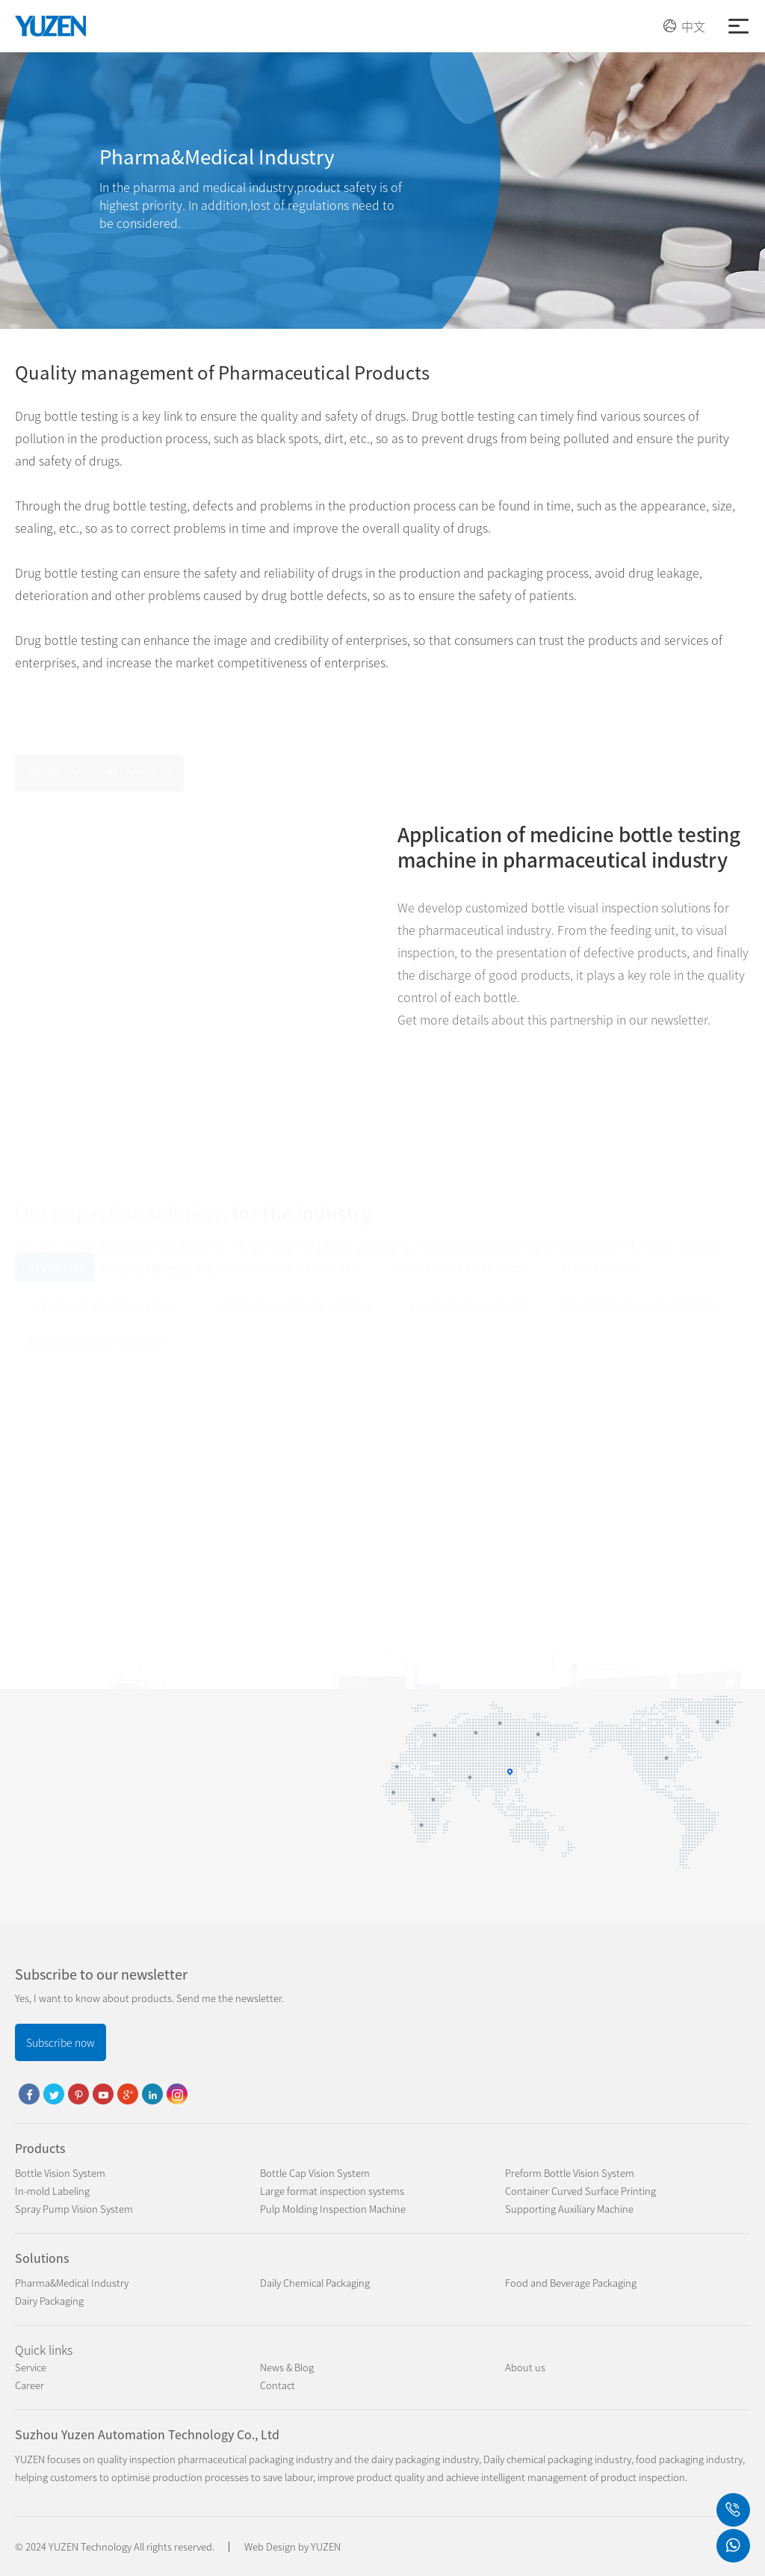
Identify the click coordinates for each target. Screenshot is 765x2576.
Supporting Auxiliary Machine (569, 2209)
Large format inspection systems (332, 2191)
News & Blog (287, 2367)
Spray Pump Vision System (74, 2209)
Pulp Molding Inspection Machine (333, 2209)
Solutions (42, 2258)
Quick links (43, 2350)
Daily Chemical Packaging (315, 2283)
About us (525, 2367)
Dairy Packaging (49, 2301)
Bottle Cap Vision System (315, 2173)
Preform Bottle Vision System (569, 2173)
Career (29, 2385)
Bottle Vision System (60, 2173)
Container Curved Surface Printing (580, 2191)
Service (30, 2367)
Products (40, 2148)
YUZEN (326, 2546)
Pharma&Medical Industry (71, 2283)
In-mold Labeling (52, 2191)
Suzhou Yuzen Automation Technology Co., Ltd (147, 2434)
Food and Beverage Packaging (571, 2283)
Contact (277, 2385)
